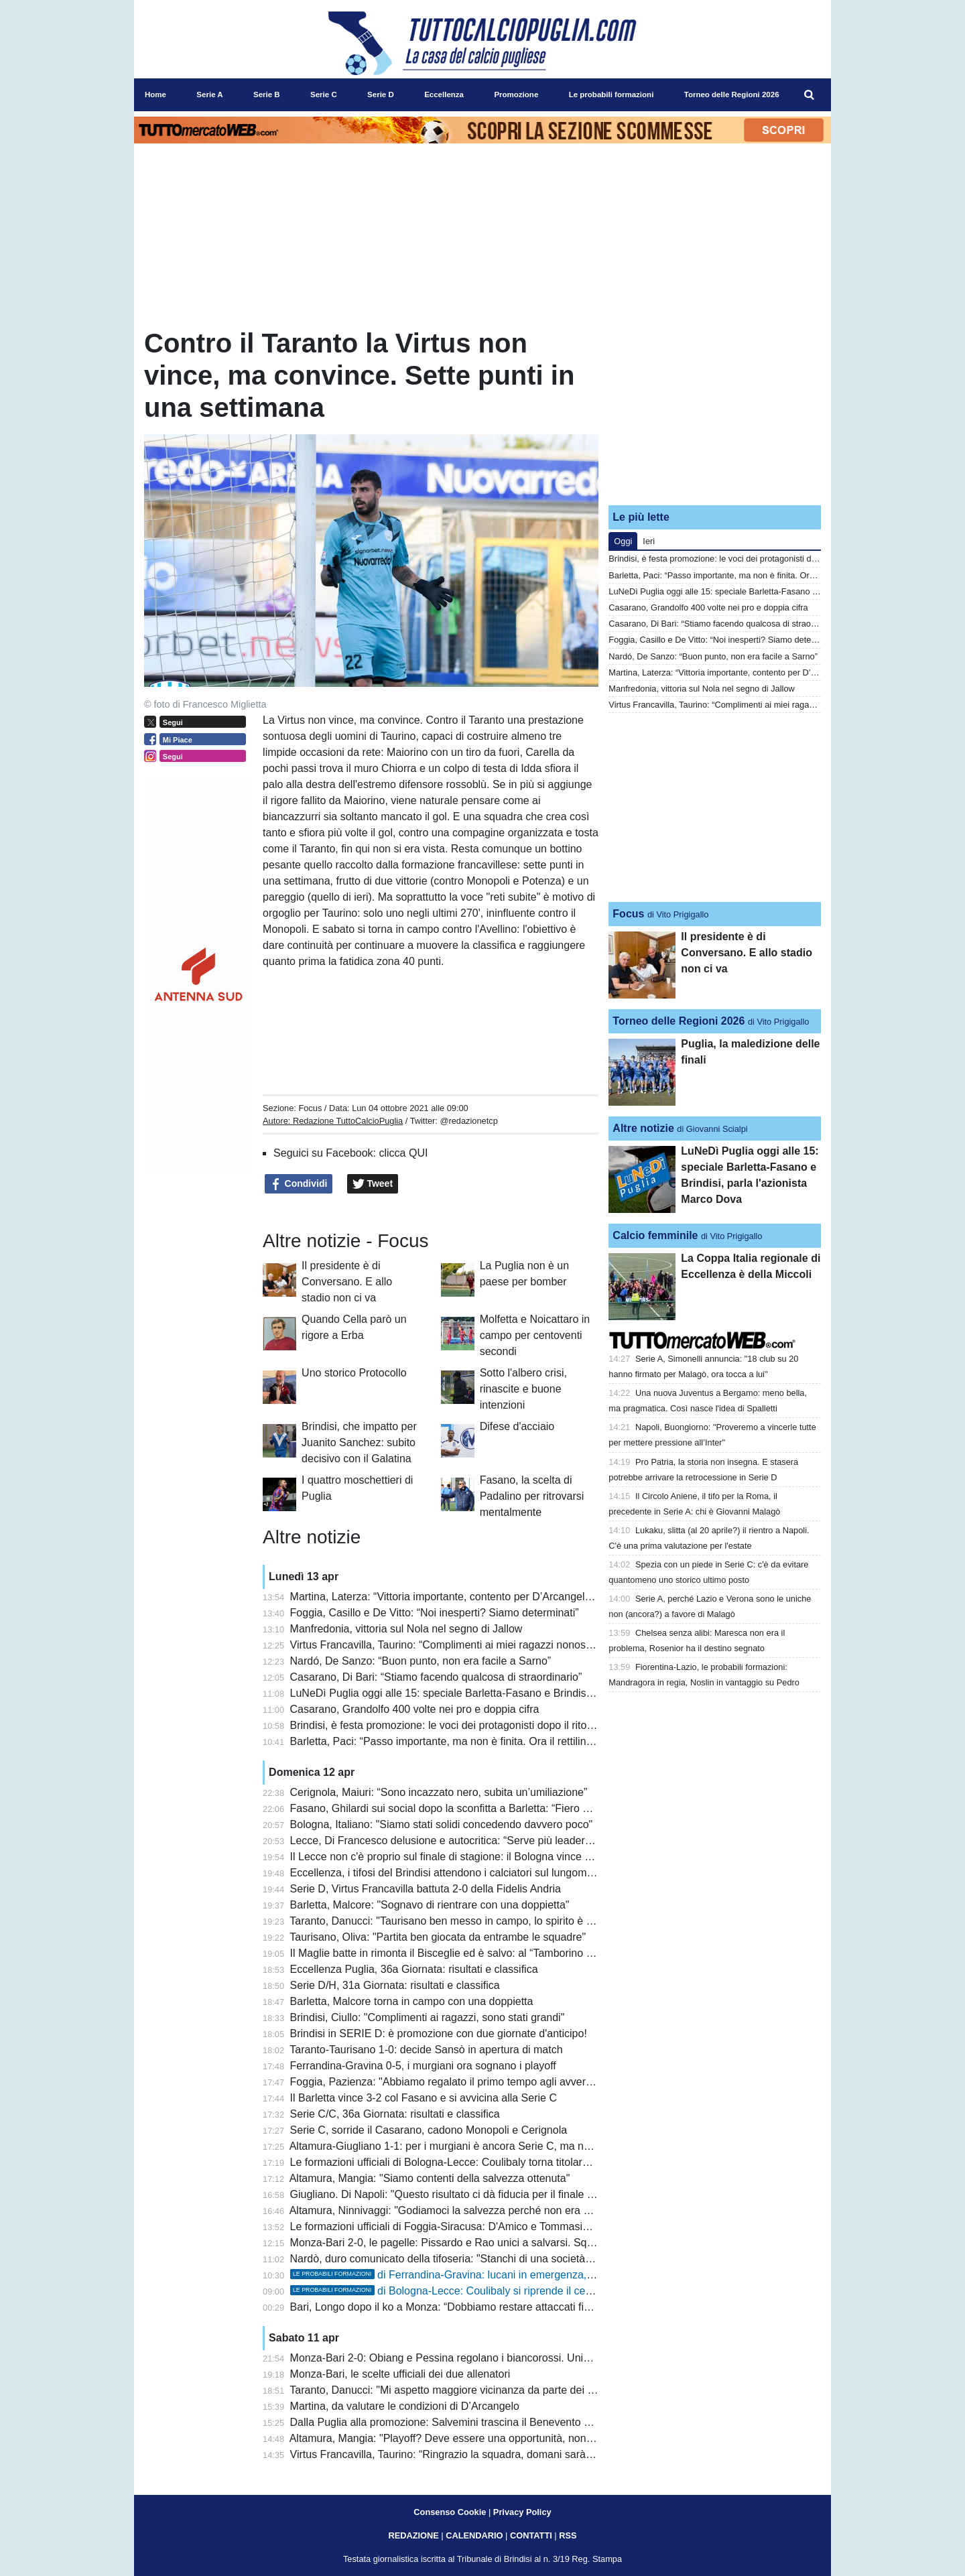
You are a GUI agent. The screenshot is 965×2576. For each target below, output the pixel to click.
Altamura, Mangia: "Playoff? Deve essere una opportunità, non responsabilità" (474, 2438)
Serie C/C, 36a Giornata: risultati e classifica (395, 2114)
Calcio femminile (655, 1235)
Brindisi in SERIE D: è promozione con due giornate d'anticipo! (438, 2033)
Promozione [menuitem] (516, 94)
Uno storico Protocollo (354, 1372)
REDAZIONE (413, 2535)
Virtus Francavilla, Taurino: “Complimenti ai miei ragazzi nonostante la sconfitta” (478, 1645)
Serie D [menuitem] (380, 94)
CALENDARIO (474, 2535)
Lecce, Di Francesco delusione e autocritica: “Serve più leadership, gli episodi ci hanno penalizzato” (526, 1840)
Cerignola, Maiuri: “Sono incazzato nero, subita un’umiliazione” (439, 1792)
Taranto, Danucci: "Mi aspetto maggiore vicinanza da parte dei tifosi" (451, 2390)
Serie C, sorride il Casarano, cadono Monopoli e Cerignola (429, 2130)
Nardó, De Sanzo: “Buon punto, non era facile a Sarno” (421, 1661)
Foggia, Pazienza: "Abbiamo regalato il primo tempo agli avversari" (448, 2081)
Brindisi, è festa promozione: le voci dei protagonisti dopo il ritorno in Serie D (471, 1725)
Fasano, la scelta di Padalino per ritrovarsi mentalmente (532, 1496)
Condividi (299, 1184)
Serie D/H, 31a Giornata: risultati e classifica (395, 1985)
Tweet (372, 1184)
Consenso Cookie (449, 2512)
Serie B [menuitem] (266, 94)
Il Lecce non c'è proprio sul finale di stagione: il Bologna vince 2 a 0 (449, 1856)
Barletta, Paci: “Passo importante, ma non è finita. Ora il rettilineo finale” (460, 1741)
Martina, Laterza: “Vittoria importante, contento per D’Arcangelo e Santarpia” (471, 1596)
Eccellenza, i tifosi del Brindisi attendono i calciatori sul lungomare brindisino (470, 1872)
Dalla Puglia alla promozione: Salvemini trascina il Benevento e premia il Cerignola (486, 2422)
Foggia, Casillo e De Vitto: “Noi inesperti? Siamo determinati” (434, 1612)
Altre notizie (643, 1128)
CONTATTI (531, 2535)
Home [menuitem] (155, 94)
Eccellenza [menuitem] (444, 94)
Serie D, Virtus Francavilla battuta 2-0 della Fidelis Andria (425, 1888)
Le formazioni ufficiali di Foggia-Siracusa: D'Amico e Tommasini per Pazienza (473, 2226)
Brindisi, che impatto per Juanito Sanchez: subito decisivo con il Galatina (359, 1442)
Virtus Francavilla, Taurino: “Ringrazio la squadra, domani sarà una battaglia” (472, 2454)
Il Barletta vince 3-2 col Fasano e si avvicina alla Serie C (423, 2098)
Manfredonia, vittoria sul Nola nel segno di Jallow (406, 1628)
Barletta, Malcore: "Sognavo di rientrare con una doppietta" (430, 1905)
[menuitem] (809, 95)
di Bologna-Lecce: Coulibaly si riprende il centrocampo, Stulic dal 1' (493, 2291)
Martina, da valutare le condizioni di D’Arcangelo (404, 2406)
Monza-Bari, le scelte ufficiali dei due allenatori (400, 2374)
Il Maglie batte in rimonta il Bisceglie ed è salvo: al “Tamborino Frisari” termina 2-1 (483, 1953)
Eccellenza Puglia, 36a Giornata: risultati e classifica (414, 1969)
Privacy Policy (522, 2512)
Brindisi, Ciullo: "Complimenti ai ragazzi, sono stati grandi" (427, 2017)
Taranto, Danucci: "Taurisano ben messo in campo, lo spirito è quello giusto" (470, 1921)
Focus (310, 1108)
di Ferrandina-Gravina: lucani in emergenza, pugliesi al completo (487, 2274)
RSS (567, 2535)
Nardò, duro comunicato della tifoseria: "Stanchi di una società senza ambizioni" (479, 2258)
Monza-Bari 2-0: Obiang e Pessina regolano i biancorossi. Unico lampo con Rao (480, 2358)
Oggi (623, 541)
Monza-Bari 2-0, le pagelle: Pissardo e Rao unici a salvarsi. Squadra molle (466, 2242)
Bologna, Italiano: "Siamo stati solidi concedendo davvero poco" (441, 1824)
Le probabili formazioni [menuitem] (611, 94)
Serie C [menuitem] (323, 94)
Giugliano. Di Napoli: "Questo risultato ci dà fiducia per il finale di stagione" (466, 2194)
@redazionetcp (468, 1121)
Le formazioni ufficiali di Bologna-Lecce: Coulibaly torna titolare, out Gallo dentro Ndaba (498, 2162)
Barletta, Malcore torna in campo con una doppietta (411, 2001)
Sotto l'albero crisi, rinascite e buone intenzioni (523, 1389)
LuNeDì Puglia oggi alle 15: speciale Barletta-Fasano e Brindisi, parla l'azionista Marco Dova (509, 1693)
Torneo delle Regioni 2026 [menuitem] (731, 94)
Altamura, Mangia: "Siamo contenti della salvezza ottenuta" (430, 2178)
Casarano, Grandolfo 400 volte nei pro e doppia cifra (414, 1709)
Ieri (649, 541)
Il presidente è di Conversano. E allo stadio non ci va (347, 1281)
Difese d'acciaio (517, 1426)
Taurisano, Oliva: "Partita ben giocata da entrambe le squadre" (438, 1937)
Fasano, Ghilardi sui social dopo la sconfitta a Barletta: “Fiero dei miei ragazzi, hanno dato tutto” (517, 1808)
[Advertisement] (715, 411)
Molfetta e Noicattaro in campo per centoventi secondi (535, 1335)
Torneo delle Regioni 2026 (679, 1021)
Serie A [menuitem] (209, 94)
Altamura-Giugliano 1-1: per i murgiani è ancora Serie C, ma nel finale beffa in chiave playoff (508, 2146)
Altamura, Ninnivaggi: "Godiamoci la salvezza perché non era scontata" (459, 2210)
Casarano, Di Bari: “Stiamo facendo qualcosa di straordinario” (436, 1677)
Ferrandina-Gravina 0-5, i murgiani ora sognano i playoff (423, 2065)
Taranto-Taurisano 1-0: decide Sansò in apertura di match (426, 2049)
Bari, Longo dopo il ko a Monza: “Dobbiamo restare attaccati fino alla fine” (464, 2307)
